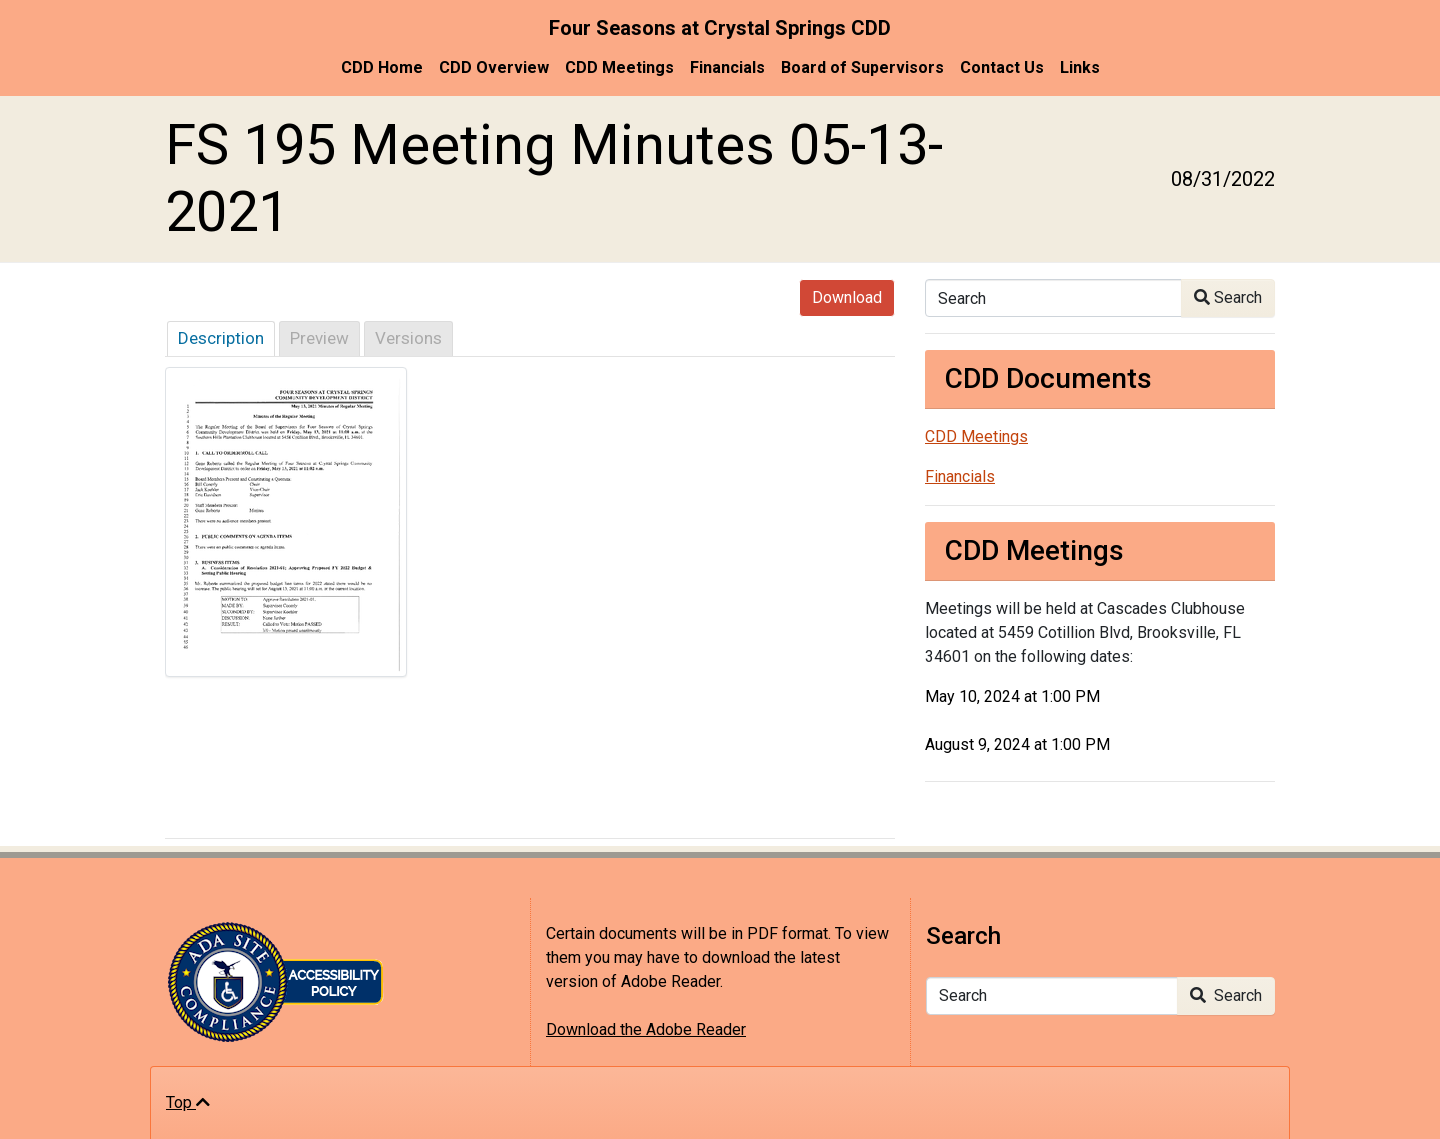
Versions (408, 338)
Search (1228, 297)
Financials (727, 67)
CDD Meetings (619, 67)
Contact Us (1002, 67)
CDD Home (382, 67)
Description (221, 338)
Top (188, 1102)
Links (1080, 67)
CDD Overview (494, 67)
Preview (319, 338)
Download (847, 297)
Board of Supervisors (862, 67)
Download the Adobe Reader (646, 1029)
